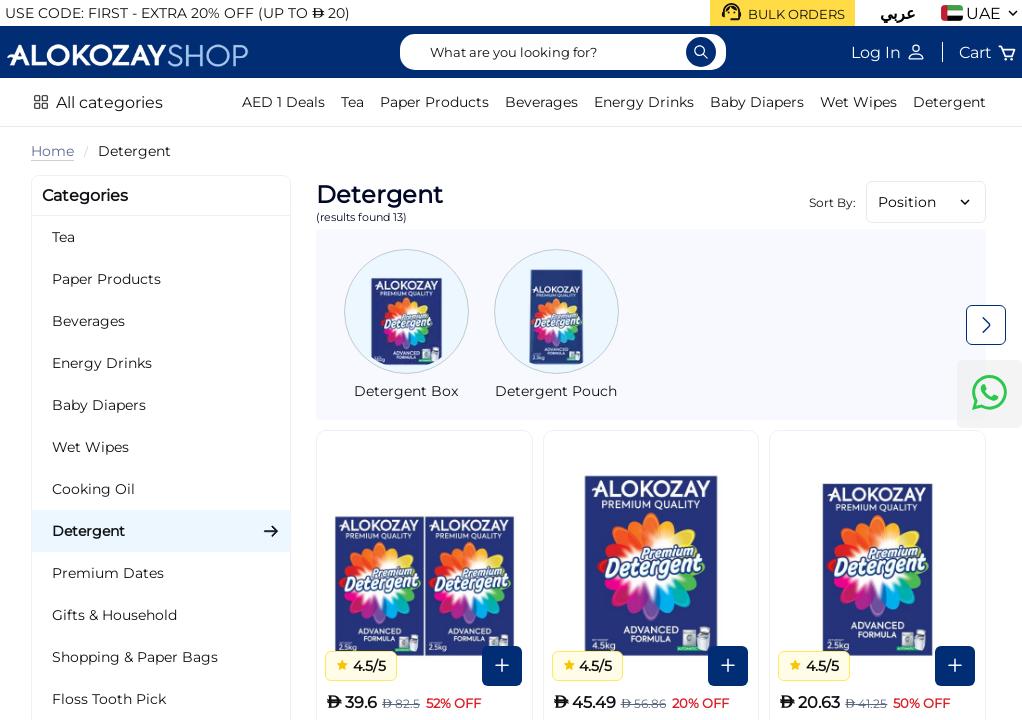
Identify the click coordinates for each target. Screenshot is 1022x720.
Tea (352, 102)
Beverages (541, 102)
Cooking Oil (93, 489)
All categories (109, 102)
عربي (898, 13)
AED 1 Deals (283, 102)
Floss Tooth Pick (109, 699)
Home (52, 151)
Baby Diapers (757, 102)
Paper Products (434, 102)
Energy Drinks (644, 102)
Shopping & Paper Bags (135, 657)
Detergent (949, 102)
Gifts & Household (114, 615)
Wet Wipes (858, 102)
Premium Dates (108, 573)
